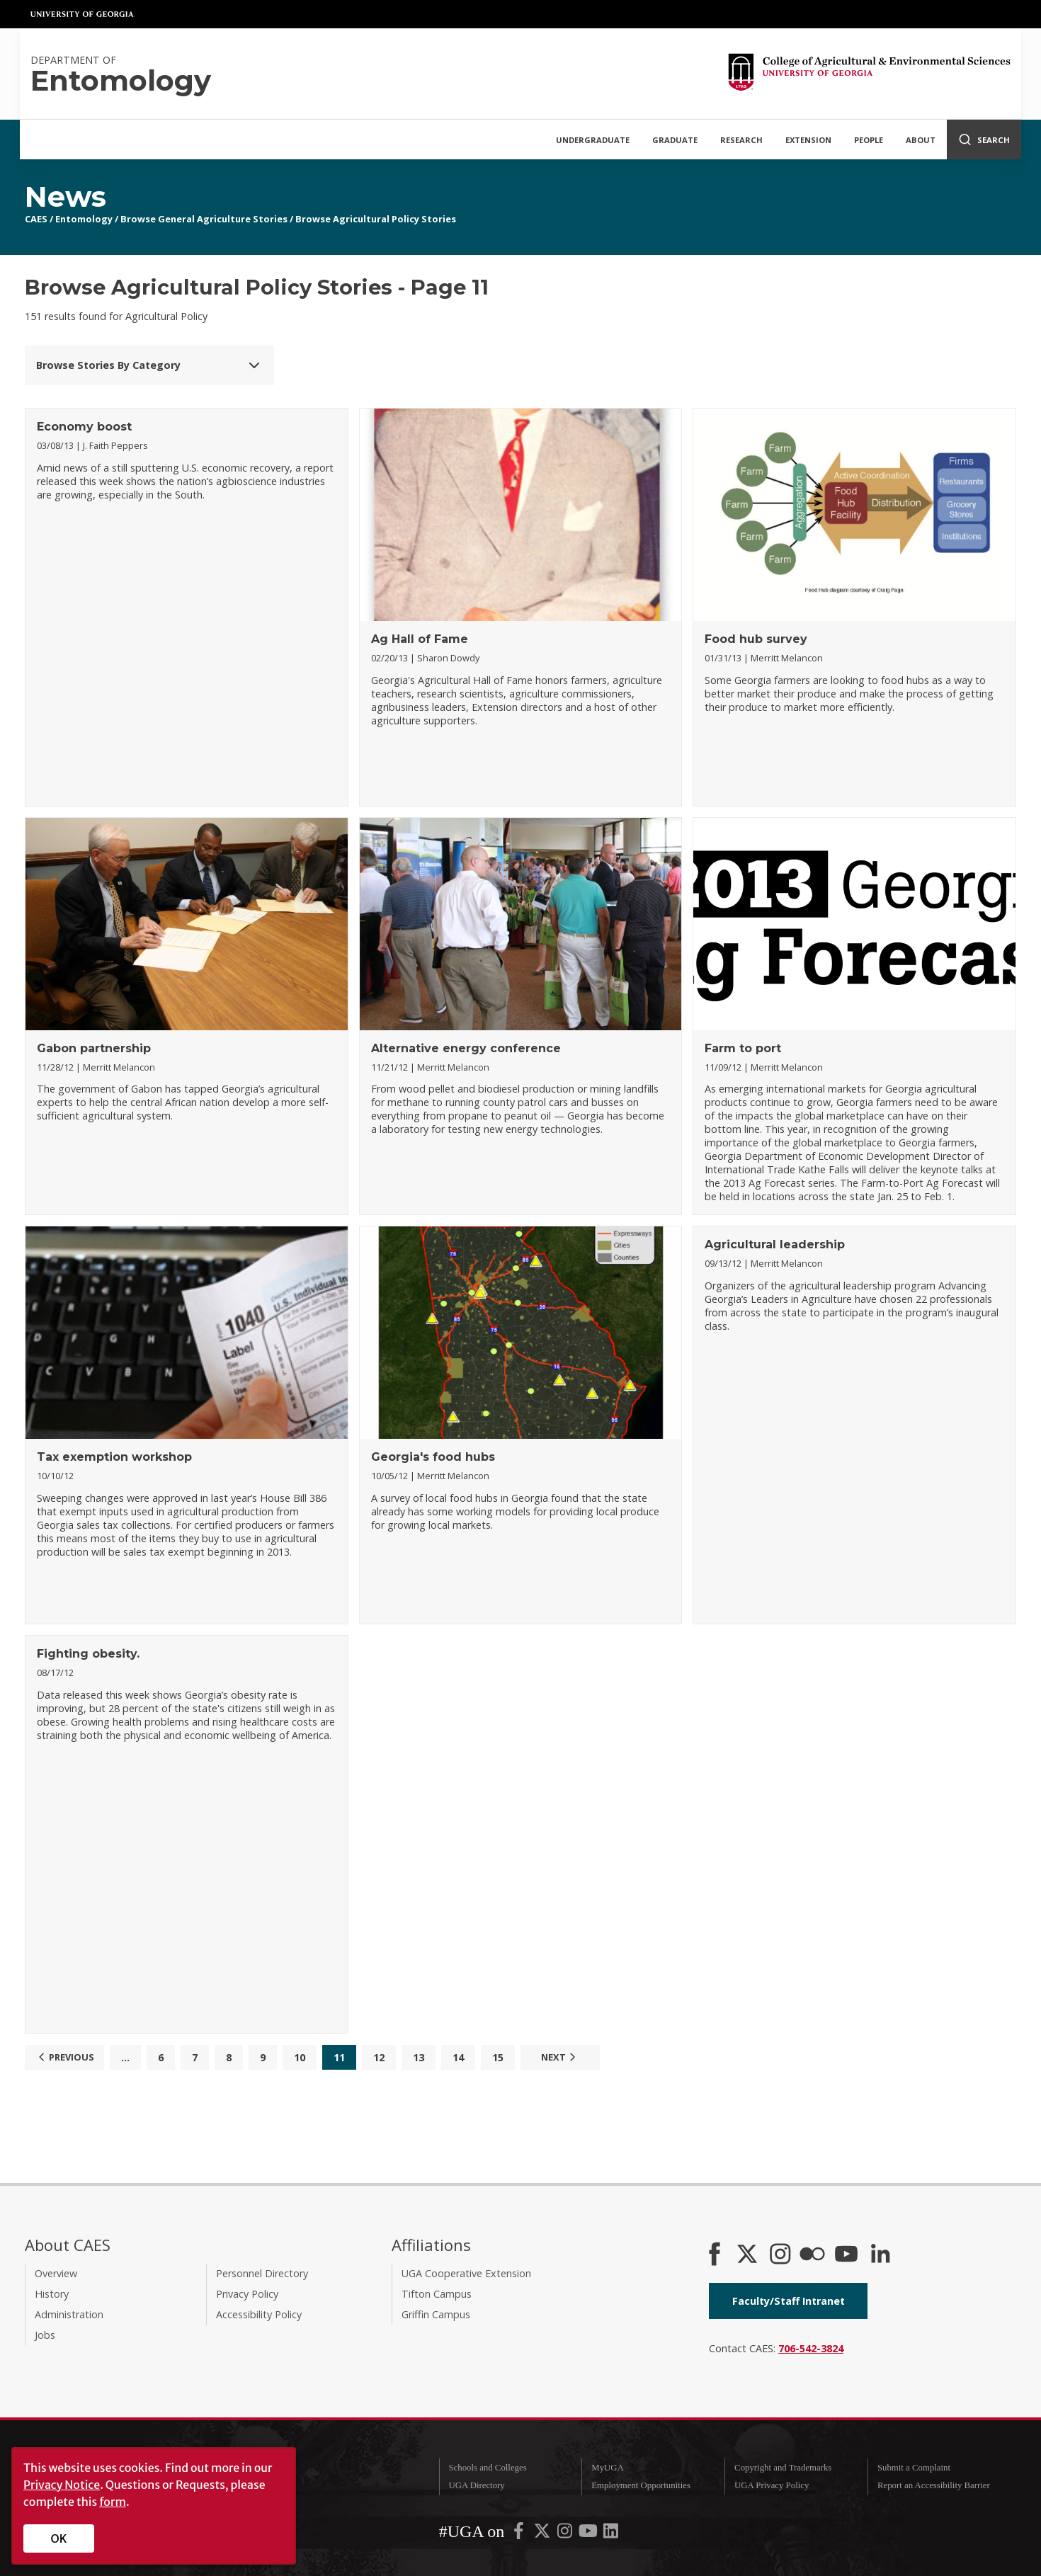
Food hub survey (756, 639)
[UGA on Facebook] (519, 2534)
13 (418, 2057)
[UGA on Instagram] (565, 2534)
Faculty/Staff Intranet (788, 2301)
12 (379, 2057)
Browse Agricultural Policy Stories (375, 218)
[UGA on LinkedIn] (611, 2534)
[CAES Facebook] (715, 2255)
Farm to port (743, 1048)
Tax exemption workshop (114, 1457)
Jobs (45, 2335)
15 (498, 2057)
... (125, 2057)
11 (339, 2057)
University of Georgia (82, 14)
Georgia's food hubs (433, 1457)
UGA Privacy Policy (771, 2485)
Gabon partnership (94, 1048)
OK (59, 2538)
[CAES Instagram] (780, 2255)
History (52, 2294)
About (920, 140)
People (868, 140)
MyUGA (607, 2468)
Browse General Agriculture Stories (204, 218)
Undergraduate (593, 140)
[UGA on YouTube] (589, 2534)
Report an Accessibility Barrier (933, 2485)
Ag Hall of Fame (419, 639)
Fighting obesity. (88, 1653)
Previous (64, 2056)
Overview (56, 2273)
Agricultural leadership (775, 1244)
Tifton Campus (437, 2294)
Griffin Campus (436, 2314)
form (112, 2502)
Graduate (675, 140)
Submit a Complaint (913, 2468)
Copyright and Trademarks (782, 2468)
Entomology (84, 218)
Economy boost (84, 426)
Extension (808, 140)
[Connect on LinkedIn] (880, 2255)
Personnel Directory (262, 2273)
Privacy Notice (61, 2485)
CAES (36, 218)
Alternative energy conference (466, 1048)
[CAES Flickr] (812, 2255)
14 (458, 2057)
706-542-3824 (810, 2348)
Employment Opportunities (640, 2485)
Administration (69, 2314)
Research (741, 140)
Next (560, 2056)
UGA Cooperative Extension (466, 2273)
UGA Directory (476, 2485)
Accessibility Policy (259, 2314)
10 (299, 2057)
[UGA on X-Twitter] (543, 2534)
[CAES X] (749, 2255)
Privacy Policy (247, 2294)
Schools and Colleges (487, 2468)
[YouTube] (846, 2255)
